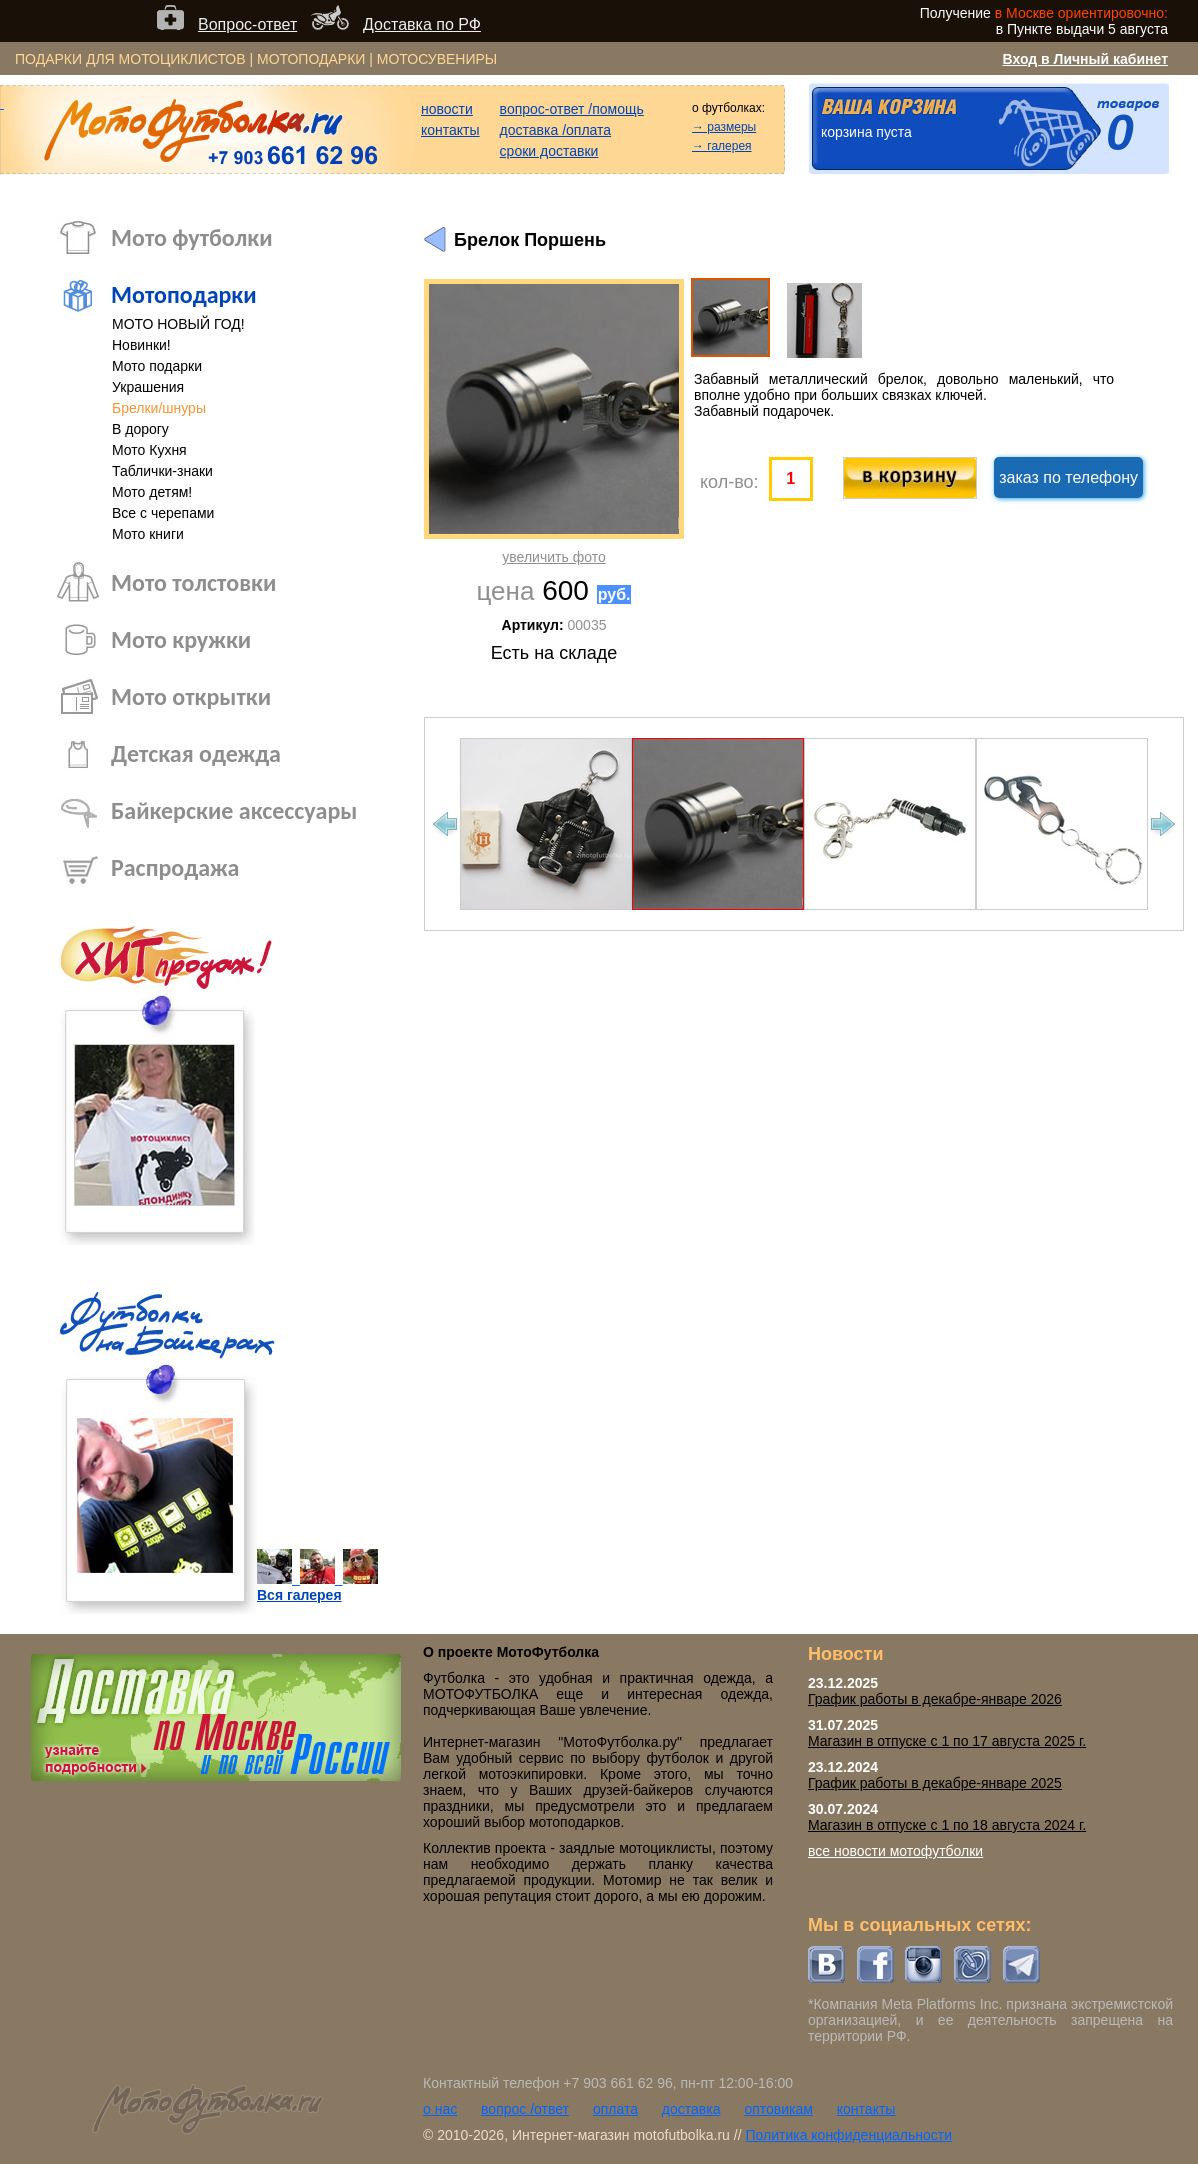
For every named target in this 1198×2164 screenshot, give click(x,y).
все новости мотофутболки (895, 1851)
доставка (691, 2109)
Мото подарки (157, 366)
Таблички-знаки (162, 471)
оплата (615, 2109)
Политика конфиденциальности (848, 2135)
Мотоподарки (184, 294)
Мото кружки (181, 639)
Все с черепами (163, 513)
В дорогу (140, 429)
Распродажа (175, 867)
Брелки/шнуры (159, 408)
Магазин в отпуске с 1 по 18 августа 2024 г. (947, 1825)
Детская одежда (196, 753)
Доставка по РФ (422, 24)
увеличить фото (553, 557)
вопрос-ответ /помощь (572, 109)
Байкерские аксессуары (234, 810)
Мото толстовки (193, 582)
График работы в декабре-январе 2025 (935, 1783)
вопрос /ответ (525, 2109)
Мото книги (148, 534)
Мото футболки (192, 237)
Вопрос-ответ (247, 24)
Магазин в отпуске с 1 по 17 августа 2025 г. (947, 1741)
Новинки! (141, 345)
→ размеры (724, 127)
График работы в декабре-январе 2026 (935, 1699)
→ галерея (722, 146)
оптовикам (778, 2109)
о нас (440, 2109)
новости (447, 109)
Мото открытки (191, 696)
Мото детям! (152, 492)
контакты (450, 130)
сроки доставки (549, 151)
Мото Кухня (149, 450)
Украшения (148, 387)
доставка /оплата (556, 130)
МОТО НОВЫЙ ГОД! (178, 324)
